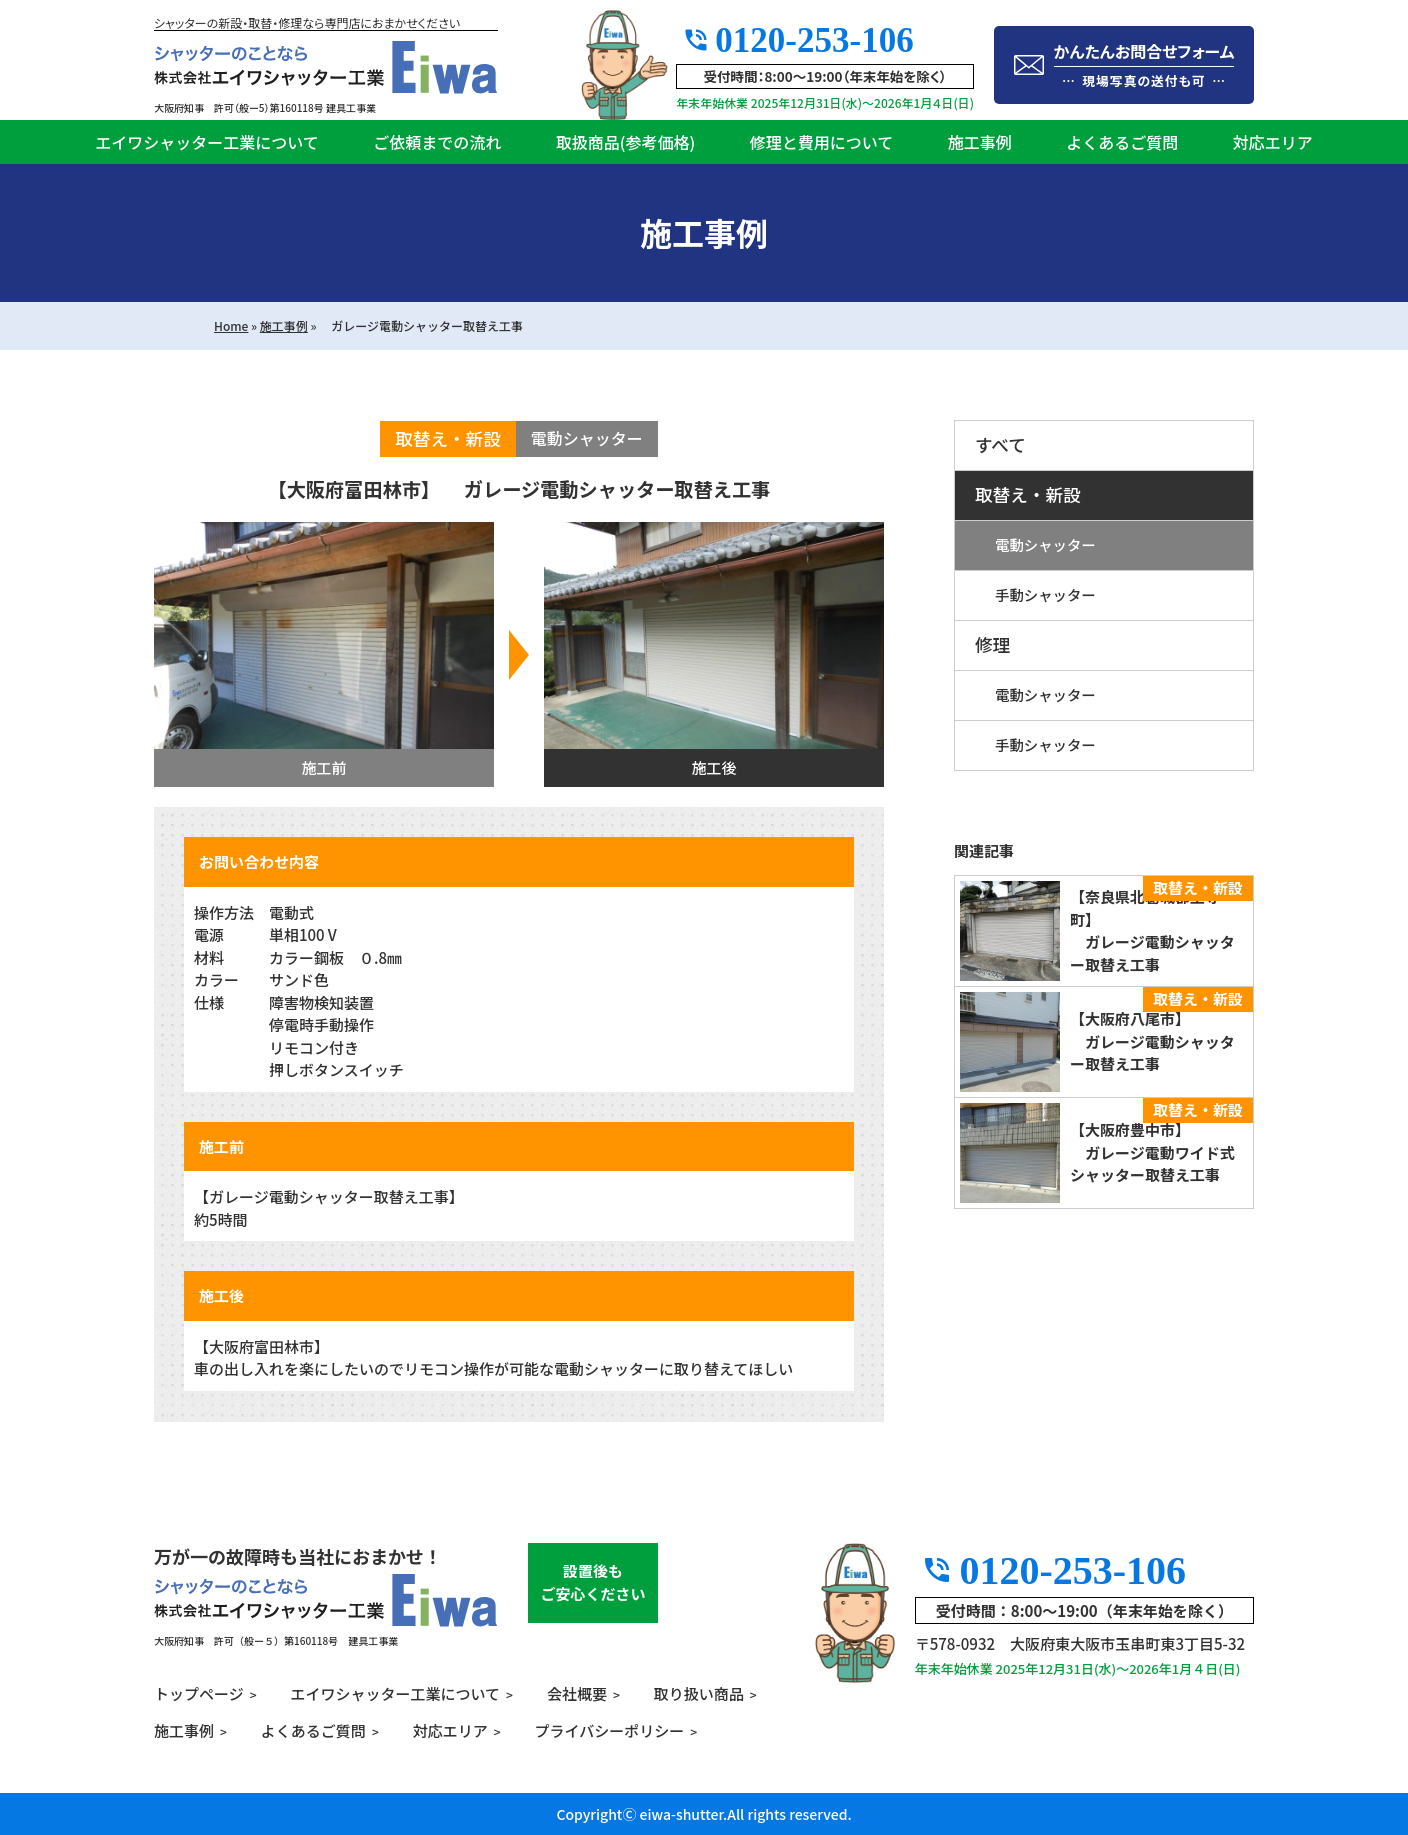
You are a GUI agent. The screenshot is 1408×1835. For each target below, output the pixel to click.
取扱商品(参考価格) (625, 142)
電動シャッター (1045, 544)
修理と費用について (822, 142)
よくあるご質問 (1122, 142)
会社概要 (577, 1693)
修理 (992, 644)
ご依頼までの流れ (437, 142)
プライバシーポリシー (610, 1730)
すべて (1000, 444)
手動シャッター (1045, 594)
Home (231, 325)
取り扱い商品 (699, 1693)
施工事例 (980, 142)
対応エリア (1273, 142)
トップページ (199, 1693)
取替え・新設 (1028, 494)
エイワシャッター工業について (207, 142)
